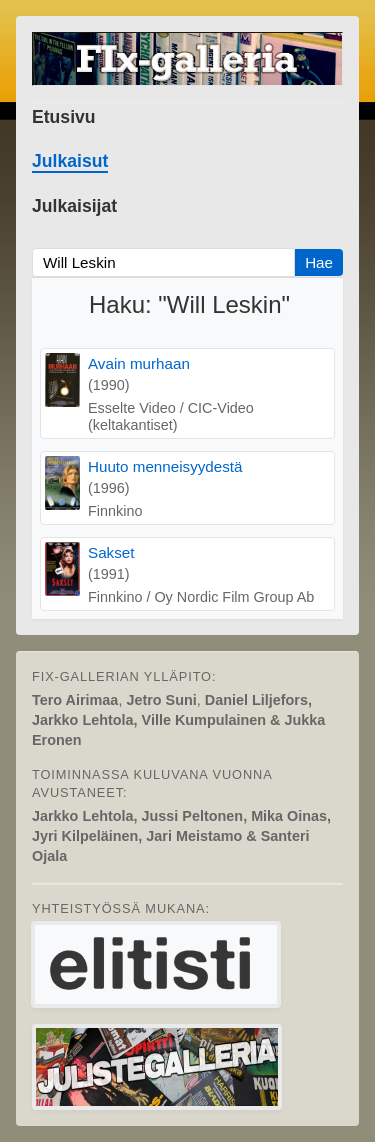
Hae (319, 262)
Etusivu (64, 117)
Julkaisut (70, 161)
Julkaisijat (74, 206)
